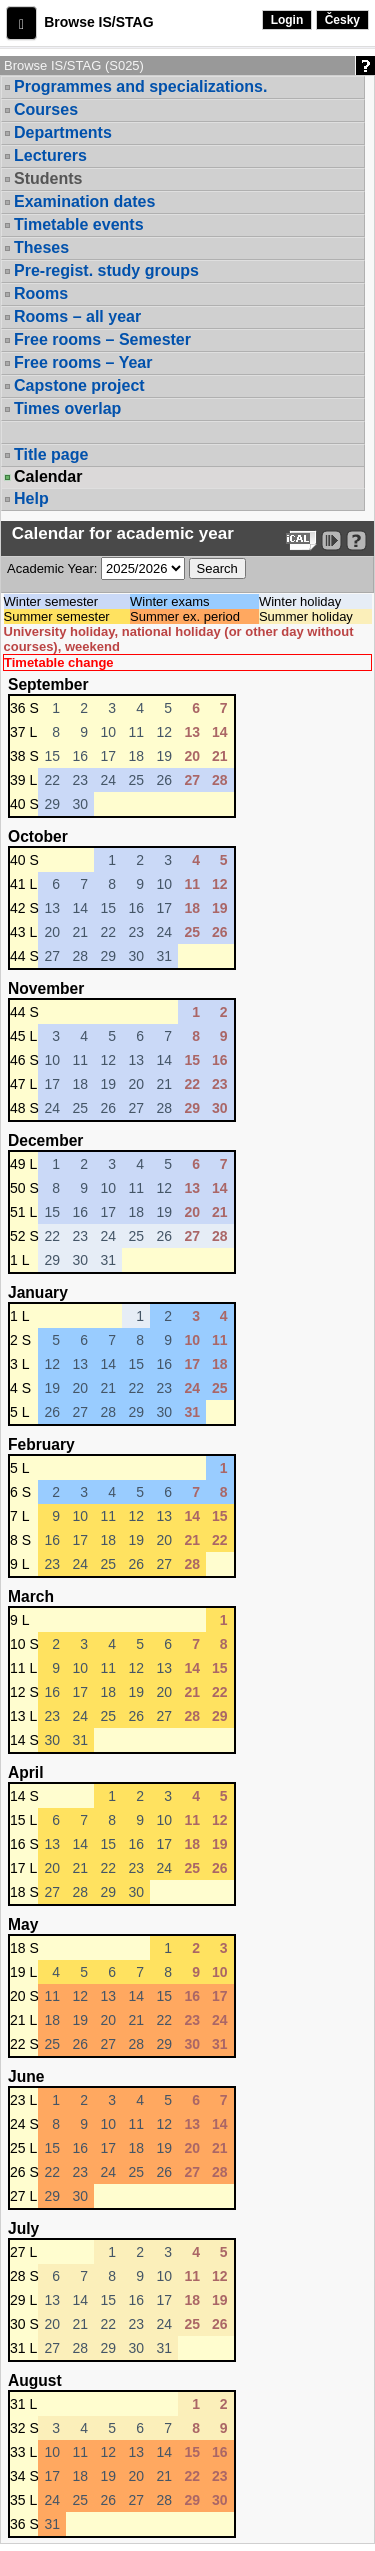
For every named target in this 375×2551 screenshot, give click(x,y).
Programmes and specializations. (140, 86)
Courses (46, 109)
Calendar (48, 477)
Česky (342, 20)
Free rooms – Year (83, 362)
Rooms (41, 293)
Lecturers (50, 155)
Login (287, 20)
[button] (21, 23)
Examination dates (84, 201)
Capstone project (79, 385)
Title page (51, 454)
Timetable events (79, 224)
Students (48, 178)
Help (31, 498)
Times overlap (67, 408)
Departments (63, 132)
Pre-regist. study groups (106, 270)
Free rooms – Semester (102, 339)
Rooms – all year (77, 316)
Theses (41, 247)
